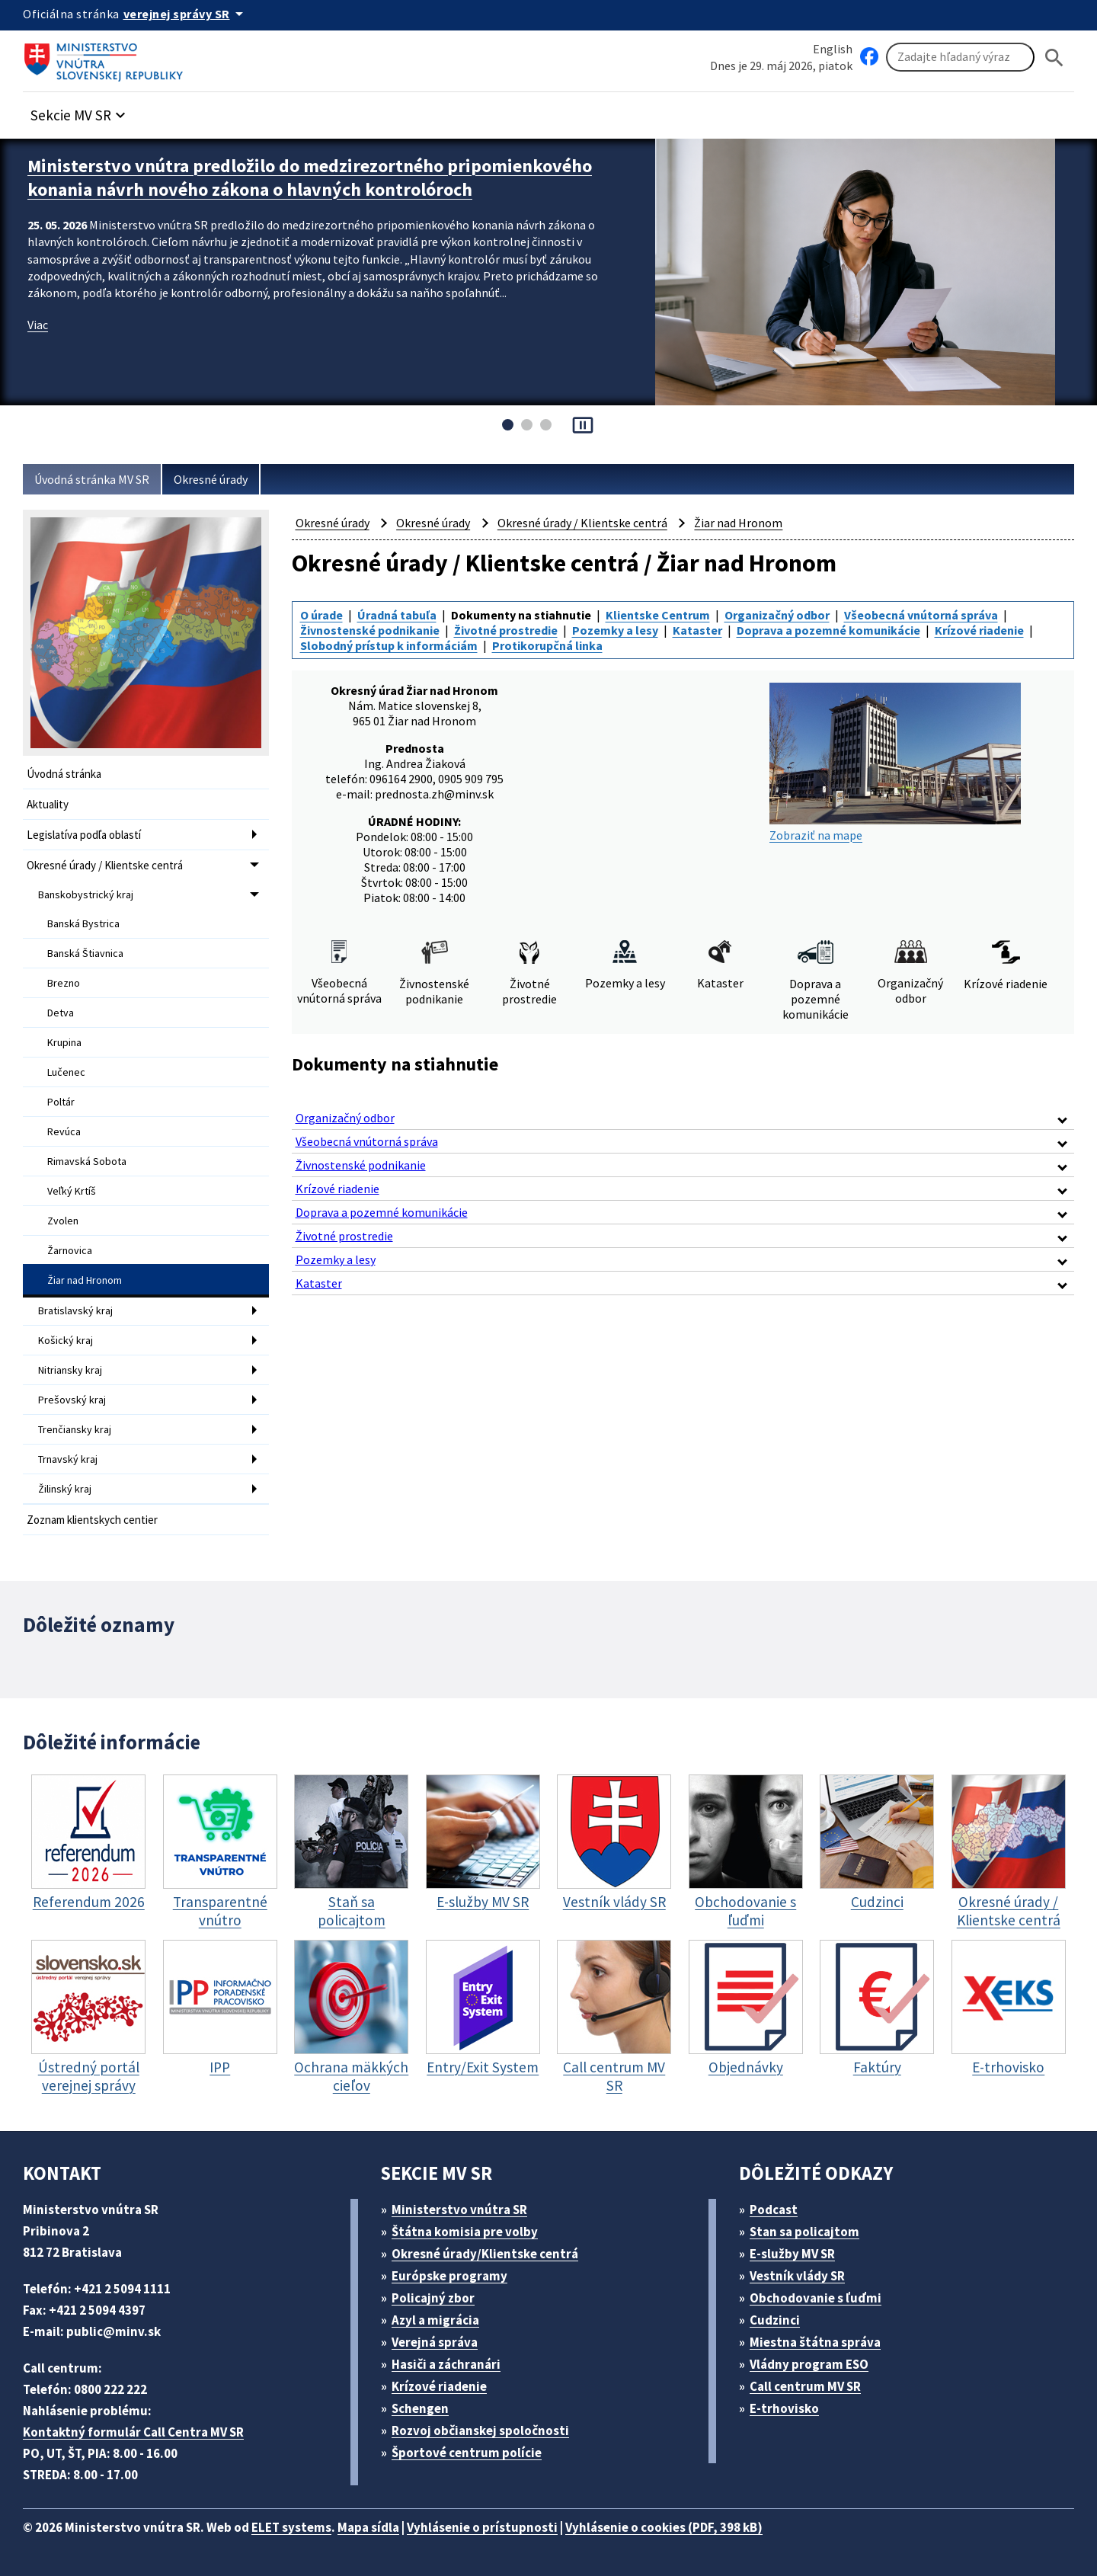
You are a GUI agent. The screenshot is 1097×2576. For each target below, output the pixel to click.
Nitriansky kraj (70, 1370)
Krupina (64, 1042)
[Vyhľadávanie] (960, 57)
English (832, 48)
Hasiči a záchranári (446, 2364)
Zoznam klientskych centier (92, 1519)
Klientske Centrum (658, 614)
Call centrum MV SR (805, 2386)
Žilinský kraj (64, 1489)
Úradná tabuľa (397, 614)
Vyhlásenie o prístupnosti (482, 2527)
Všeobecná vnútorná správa (921, 614)
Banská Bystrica (83, 923)
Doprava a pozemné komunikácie (828, 630)
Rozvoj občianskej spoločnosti (480, 2430)
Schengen (420, 2408)
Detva (60, 1012)
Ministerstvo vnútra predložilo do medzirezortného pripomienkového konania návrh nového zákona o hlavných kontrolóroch (309, 177)
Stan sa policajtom (804, 2231)
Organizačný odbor (777, 614)
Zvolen (62, 1220)
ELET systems (291, 2527)
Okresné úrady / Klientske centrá (105, 865)
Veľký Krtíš (71, 1191)
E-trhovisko (784, 2408)
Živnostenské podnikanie (370, 630)
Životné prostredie (506, 630)
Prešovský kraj (72, 1399)
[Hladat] (1054, 57)
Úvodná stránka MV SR (91, 479)
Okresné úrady (211, 479)
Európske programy (449, 2275)
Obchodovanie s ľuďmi (815, 2298)
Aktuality (48, 804)
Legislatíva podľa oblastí (84, 834)
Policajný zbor (433, 2298)
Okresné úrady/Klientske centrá (485, 2253)
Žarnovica (69, 1250)
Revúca (64, 1131)
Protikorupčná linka (547, 645)
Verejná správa (435, 2342)
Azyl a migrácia (435, 2320)
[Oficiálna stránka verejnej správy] (185, 14)
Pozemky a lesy (615, 630)
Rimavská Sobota (86, 1161)
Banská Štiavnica (85, 953)
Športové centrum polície (467, 2452)
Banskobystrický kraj (85, 894)
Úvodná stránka (64, 773)
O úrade (321, 614)
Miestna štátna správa (815, 2342)
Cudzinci (775, 2320)
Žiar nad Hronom (84, 1280)
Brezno (63, 983)
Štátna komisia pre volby (465, 2231)
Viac (37, 324)
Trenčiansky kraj (74, 1429)
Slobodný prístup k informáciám (389, 645)
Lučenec (66, 1072)
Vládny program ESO (809, 2364)
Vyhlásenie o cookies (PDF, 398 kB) (664, 2527)
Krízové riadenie (979, 630)
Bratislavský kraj (75, 1310)
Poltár (61, 1102)
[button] (80, 111)
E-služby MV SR (792, 2253)
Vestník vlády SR (797, 2275)
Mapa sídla (368, 2527)
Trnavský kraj (68, 1459)
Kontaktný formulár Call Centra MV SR (133, 2432)
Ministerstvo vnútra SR (459, 2209)
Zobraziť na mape (895, 763)
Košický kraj (65, 1340)
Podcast (774, 2209)
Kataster (697, 630)
